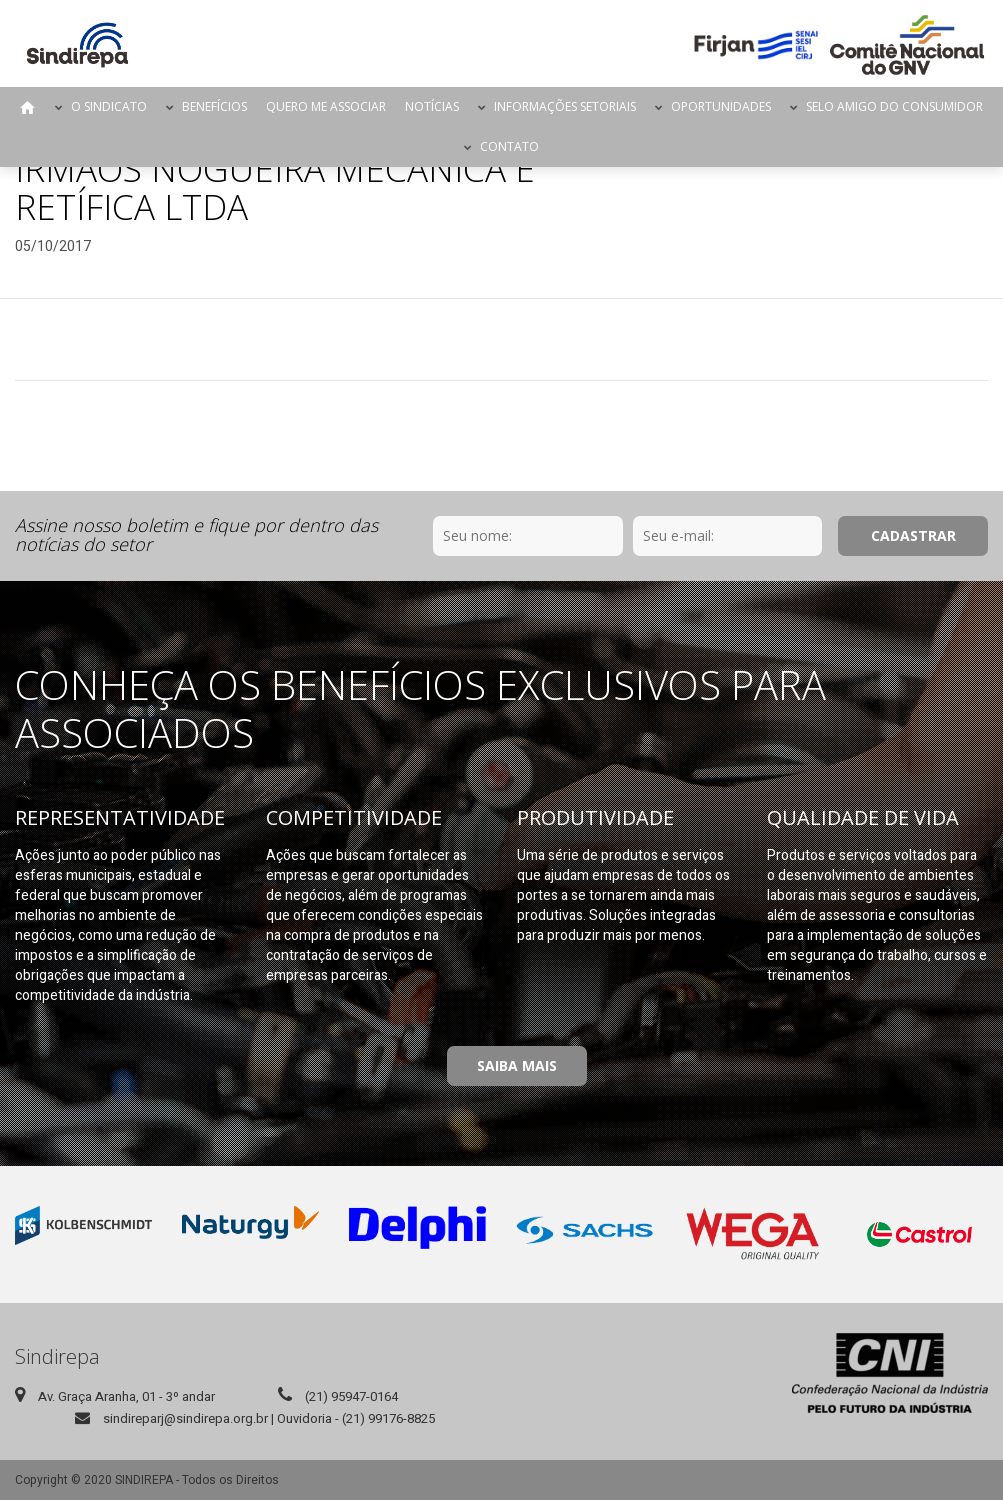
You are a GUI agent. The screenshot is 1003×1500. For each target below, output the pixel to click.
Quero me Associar (326, 106)
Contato (509, 146)
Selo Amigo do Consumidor (894, 106)
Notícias (432, 106)
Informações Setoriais (565, 106)
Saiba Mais (517, 1065)
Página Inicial (28, 107)
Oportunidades (721, 106)
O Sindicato (109, 106)
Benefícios (214, 106)
